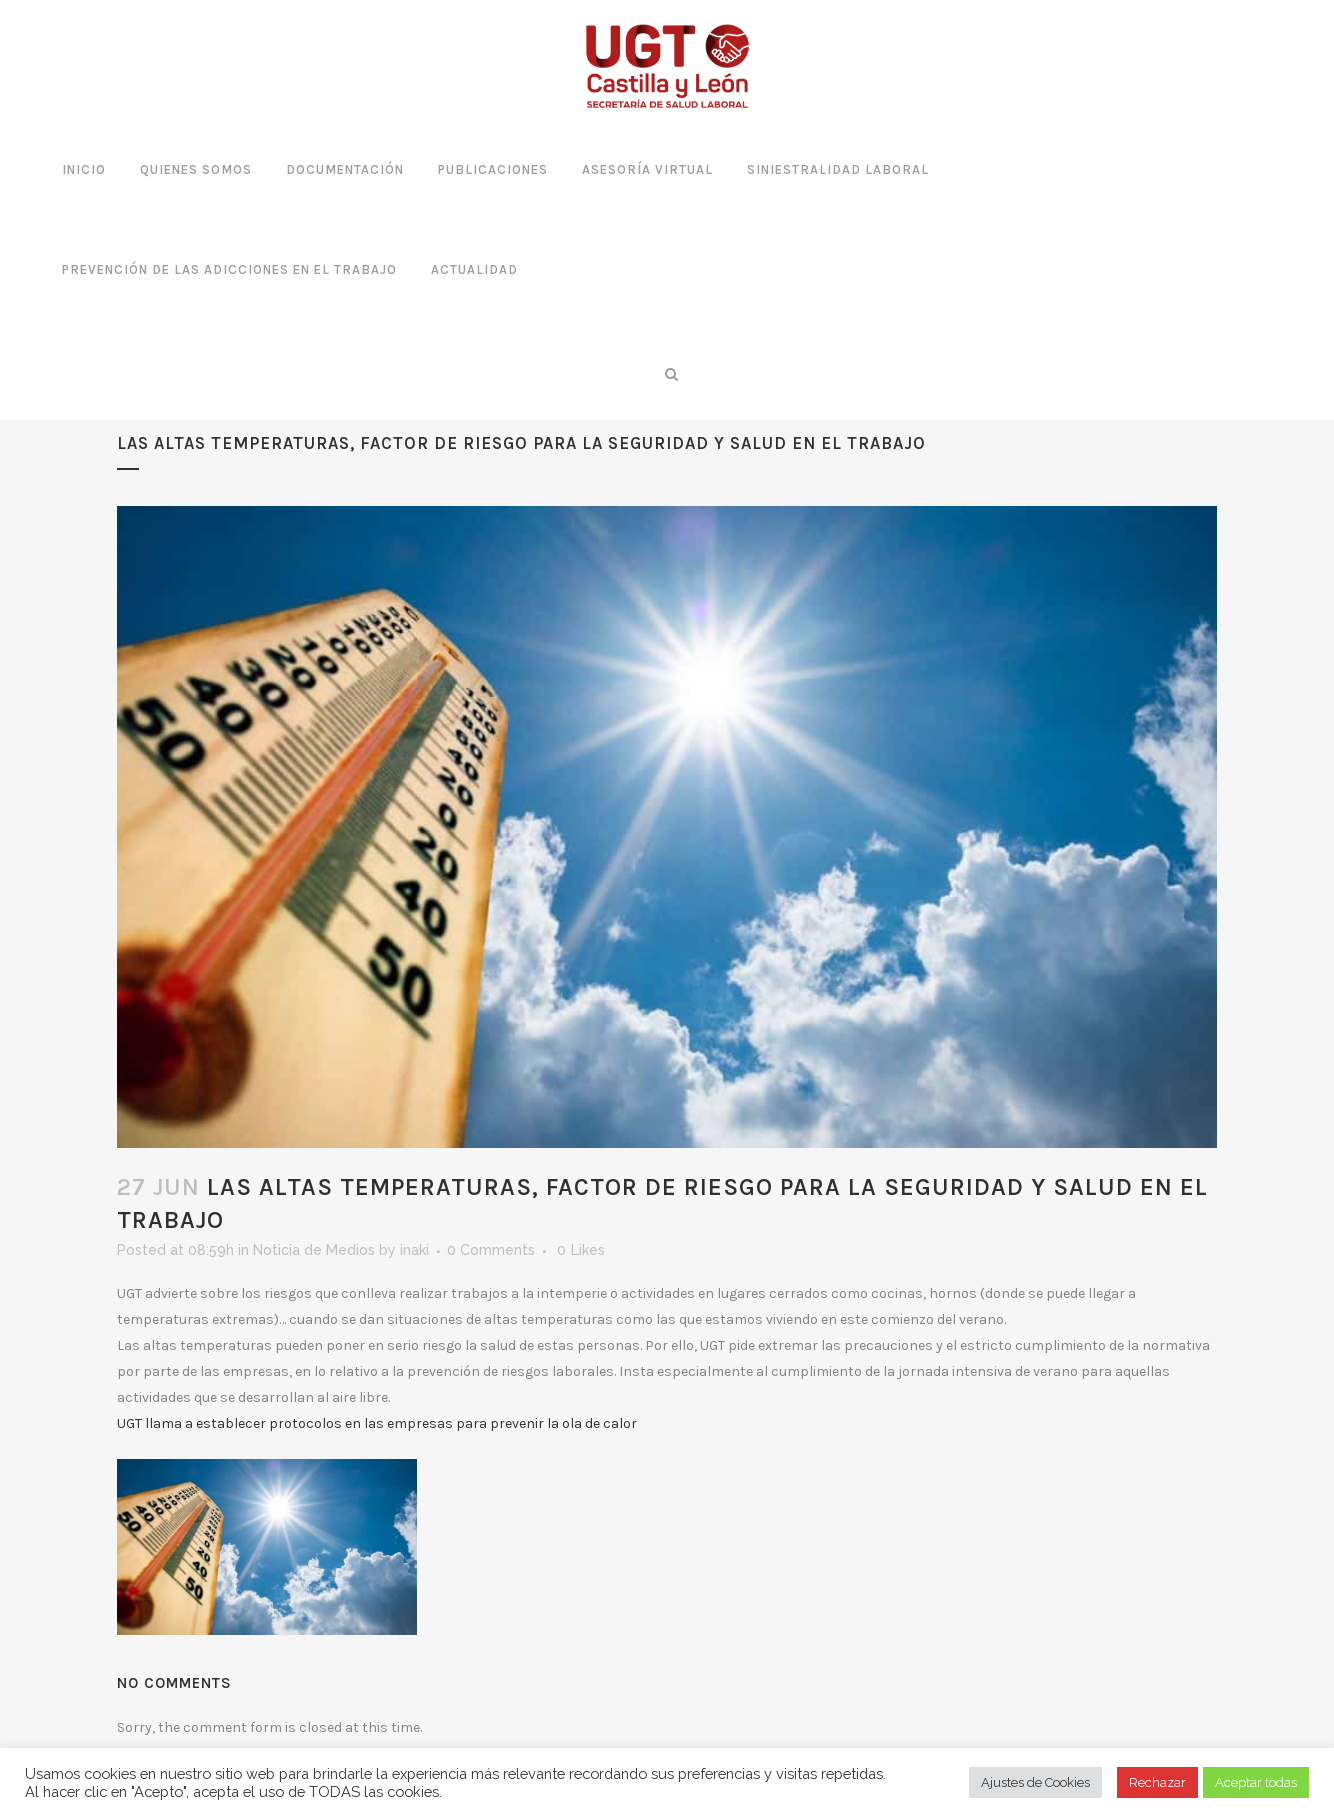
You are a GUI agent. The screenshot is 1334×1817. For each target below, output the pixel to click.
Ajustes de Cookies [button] (1035, 1782)
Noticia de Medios (314, 1250)
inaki (414, 1250)
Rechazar (1157, 1782)
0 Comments (491, 1250)
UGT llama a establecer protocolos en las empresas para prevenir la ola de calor (377, 1423)
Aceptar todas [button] (1256, 1782)
